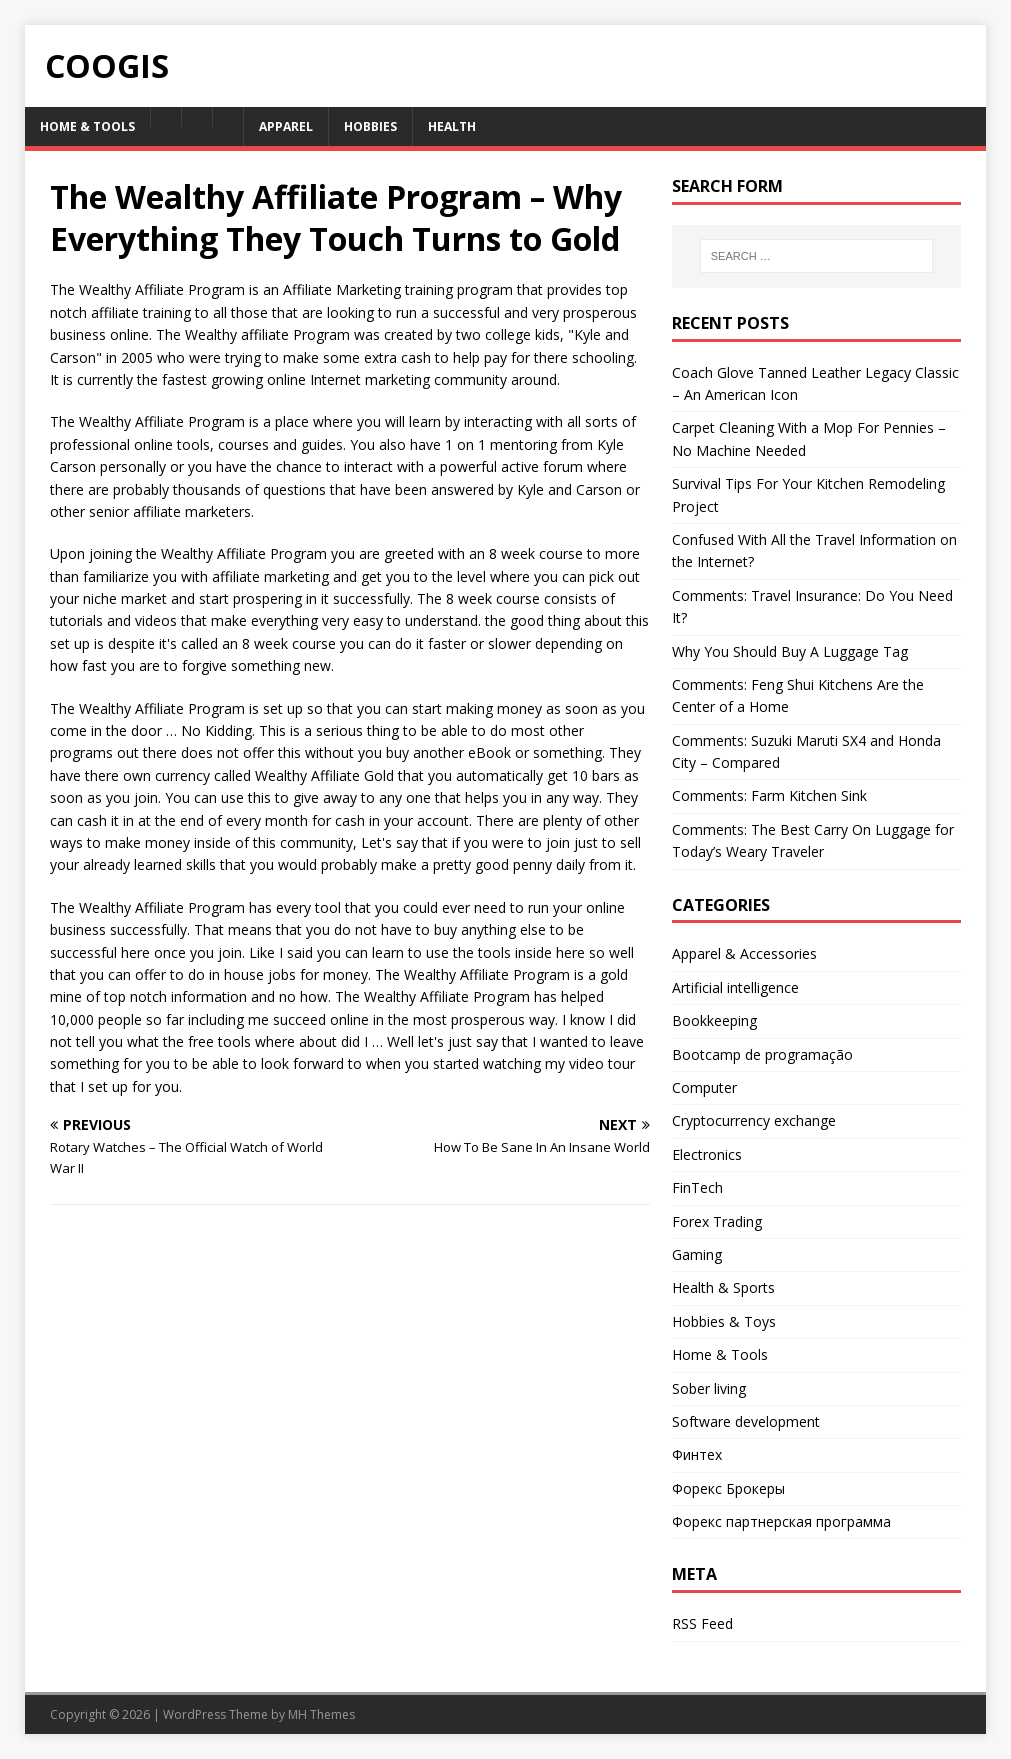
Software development (746, 1421)
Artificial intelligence (735, 987)
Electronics (707, 1154)
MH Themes (321, 1714)
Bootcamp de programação (762, 1054)
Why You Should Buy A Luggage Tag (790, 651)
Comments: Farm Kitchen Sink (769, 795)
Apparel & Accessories (744, 953)
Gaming (697, 1254)
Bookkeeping (714, 1020)
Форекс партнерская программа (781, 1521)
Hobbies (370, 126)
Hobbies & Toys (724, 1321)
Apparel (286, 126)
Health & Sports (723, 1287)
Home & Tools (87, 126)
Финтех (697, 1454)
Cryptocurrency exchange (754, 1120)
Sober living (709, 1388)
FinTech (697, 1187)
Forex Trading (717, 1221)
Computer (704, 1087)
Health (452, 126)
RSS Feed (702, 1623)
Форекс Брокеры (728, 1488)
